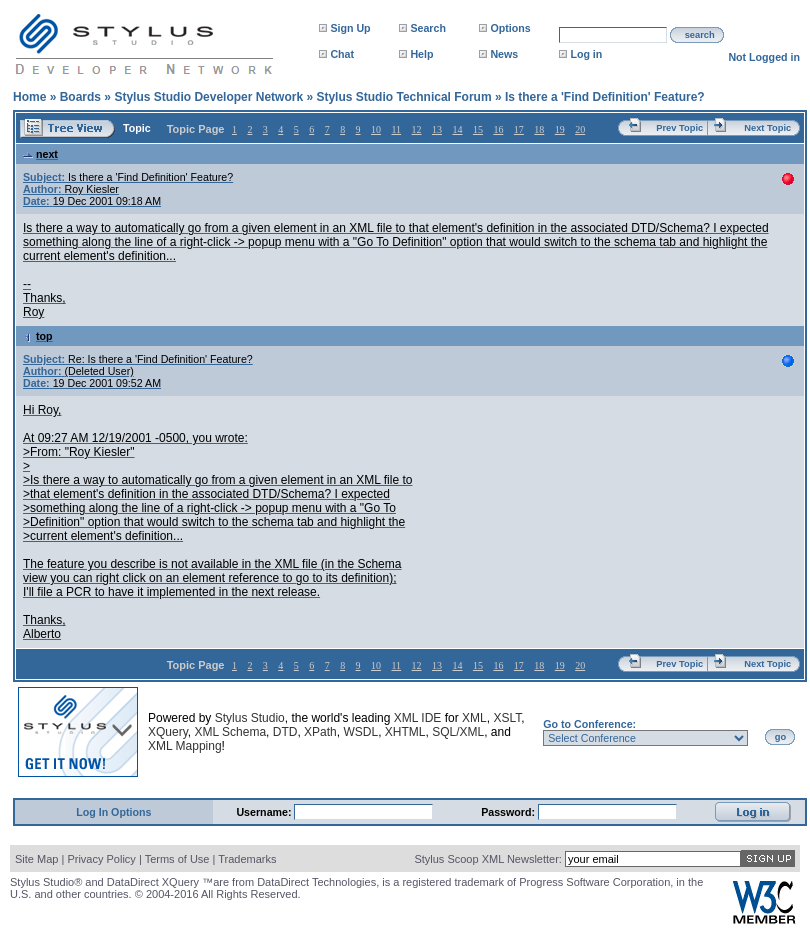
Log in (586, 54)
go (780, 737)
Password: (509, 812)
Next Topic (767, 128)
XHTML (405, 732)
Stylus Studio (250, 718)
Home (29, 97)
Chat (342, 54)
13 (437, 129)
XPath (320, 732)
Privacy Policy (101, 859)
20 (580, 129)
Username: (265, 812)
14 (457, 129)
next (40, 154)
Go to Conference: (589, 724)
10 (376, 129)
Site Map (36, 859)
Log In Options (113, 812)
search (700, 35)
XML (474, 718)
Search (428, 28)
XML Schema (230, 732)
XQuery (168, 732)
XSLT (507, 718)
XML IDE (418, 718)
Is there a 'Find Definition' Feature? (605, 97)
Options (510, 28)
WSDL (360, 732)
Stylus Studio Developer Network (208, 97)
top (38, 336)
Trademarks (247, 859)
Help (421, 54)
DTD (285, 732)
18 (539, 129)
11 (396, 129)
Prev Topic (679, 128)
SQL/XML (458, 732)
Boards (80, 97)
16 (498, 129)
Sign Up (350, 28)
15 (478, 129)
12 (417, 129)
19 (560, 129)
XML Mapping (185, 746)
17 (519, 129)
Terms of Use (177, 859)
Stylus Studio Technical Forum (403, 97)
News (504, 54)
